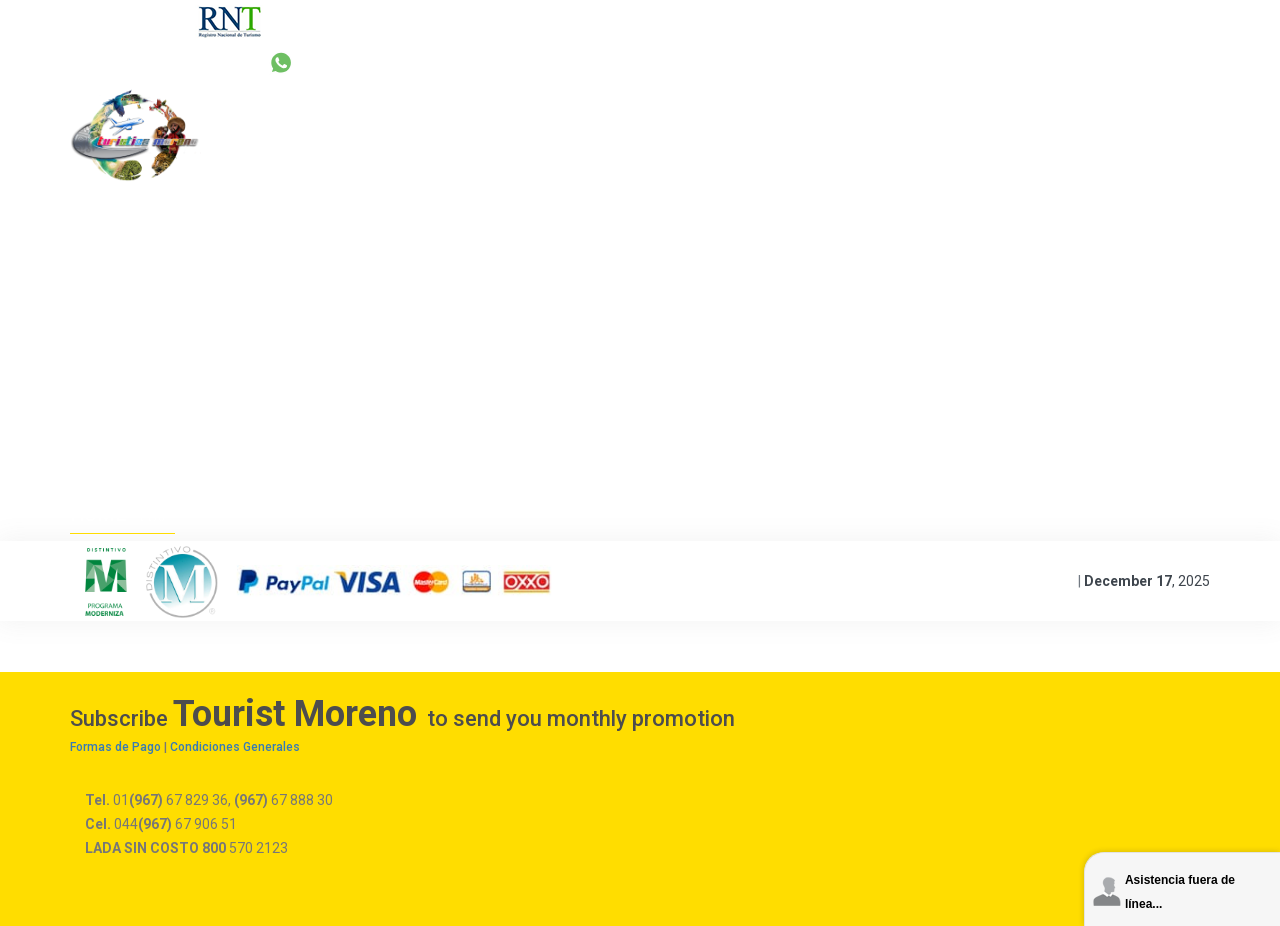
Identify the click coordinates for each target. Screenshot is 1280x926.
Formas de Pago (115, 746)
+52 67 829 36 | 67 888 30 (505, 62)
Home (99, 514)
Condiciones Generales (235, 746)
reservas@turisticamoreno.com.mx (766, 62)
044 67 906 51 (979, 62)
